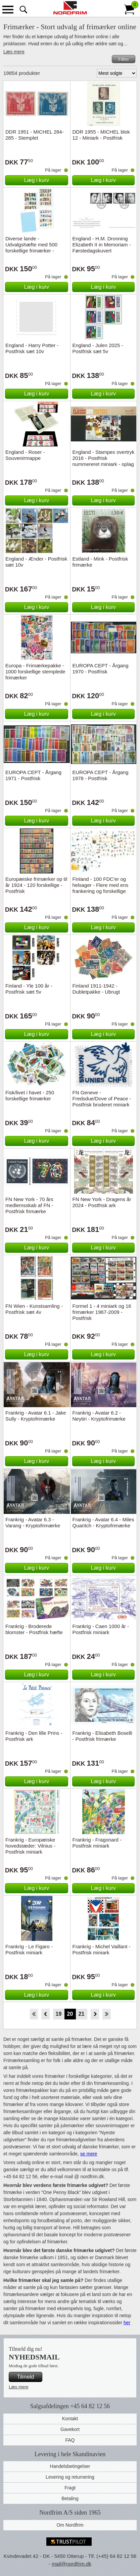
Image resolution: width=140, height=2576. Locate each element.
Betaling (70, 2498)
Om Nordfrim (69, 2525)
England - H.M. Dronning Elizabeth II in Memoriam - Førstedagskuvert (102, 244)
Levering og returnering (70, 2477)
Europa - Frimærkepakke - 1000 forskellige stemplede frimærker (35, 671)
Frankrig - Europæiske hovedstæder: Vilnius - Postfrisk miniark (30, 1846)
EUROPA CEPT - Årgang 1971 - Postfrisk (33, 775)
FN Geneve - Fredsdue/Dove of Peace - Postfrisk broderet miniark (102, 1098)
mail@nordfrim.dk (71, 2564)
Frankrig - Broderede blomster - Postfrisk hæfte (34, 1629)
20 (70, 2014)
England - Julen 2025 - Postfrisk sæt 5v (98, 348)
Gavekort (70, 2429)
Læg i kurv (36, 180)
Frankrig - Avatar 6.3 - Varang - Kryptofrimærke (32, 1522)
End (106, 2014)
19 (59, 2014)
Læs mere (14, 51)
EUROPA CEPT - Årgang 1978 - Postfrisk (101, 775)
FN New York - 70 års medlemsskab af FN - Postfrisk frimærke (29, 1205)
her (127, 2322)
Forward (95, 2014)
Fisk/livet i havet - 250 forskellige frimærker (29, 1095)
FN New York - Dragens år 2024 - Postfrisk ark (102, 1202)
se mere (88, 2153)
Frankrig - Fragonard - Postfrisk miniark (97, 1843)
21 (82, 2014)
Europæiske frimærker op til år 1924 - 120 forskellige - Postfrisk (36, 885)
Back (45, 2014)
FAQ (70, 2440)
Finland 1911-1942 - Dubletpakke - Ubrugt (96, 989)
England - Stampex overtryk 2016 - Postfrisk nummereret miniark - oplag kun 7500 (104, 461)
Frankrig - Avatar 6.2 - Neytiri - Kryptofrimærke (99, 1416)
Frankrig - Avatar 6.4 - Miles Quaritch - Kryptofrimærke (103, 1522)
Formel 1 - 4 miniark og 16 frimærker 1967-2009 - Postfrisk (102, 1312)
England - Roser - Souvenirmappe (25, 455)
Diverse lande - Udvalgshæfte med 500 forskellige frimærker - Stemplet (31, 247)
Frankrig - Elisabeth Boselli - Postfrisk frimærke (102, 1736)
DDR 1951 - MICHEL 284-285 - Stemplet (34, 135)
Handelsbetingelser (70, 2466)
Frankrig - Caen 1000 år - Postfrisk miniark (101, 1629)
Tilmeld (25, 2377)
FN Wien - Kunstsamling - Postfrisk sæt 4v (34, 1309)
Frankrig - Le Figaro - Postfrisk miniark (29, 1949)
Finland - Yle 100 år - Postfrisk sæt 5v (28, 989)
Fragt (70, 2487)
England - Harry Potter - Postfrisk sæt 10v (31, 348)
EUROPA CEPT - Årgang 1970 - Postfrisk (101, 668)
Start (34, 2014)
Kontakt (70, 2418)
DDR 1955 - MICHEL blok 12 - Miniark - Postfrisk (101, 135)
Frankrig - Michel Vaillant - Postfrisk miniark (102, 1949)
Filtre (123, 59)
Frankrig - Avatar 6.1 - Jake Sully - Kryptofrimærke (35, 1416)
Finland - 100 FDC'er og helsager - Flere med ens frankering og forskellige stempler (101, 888)
